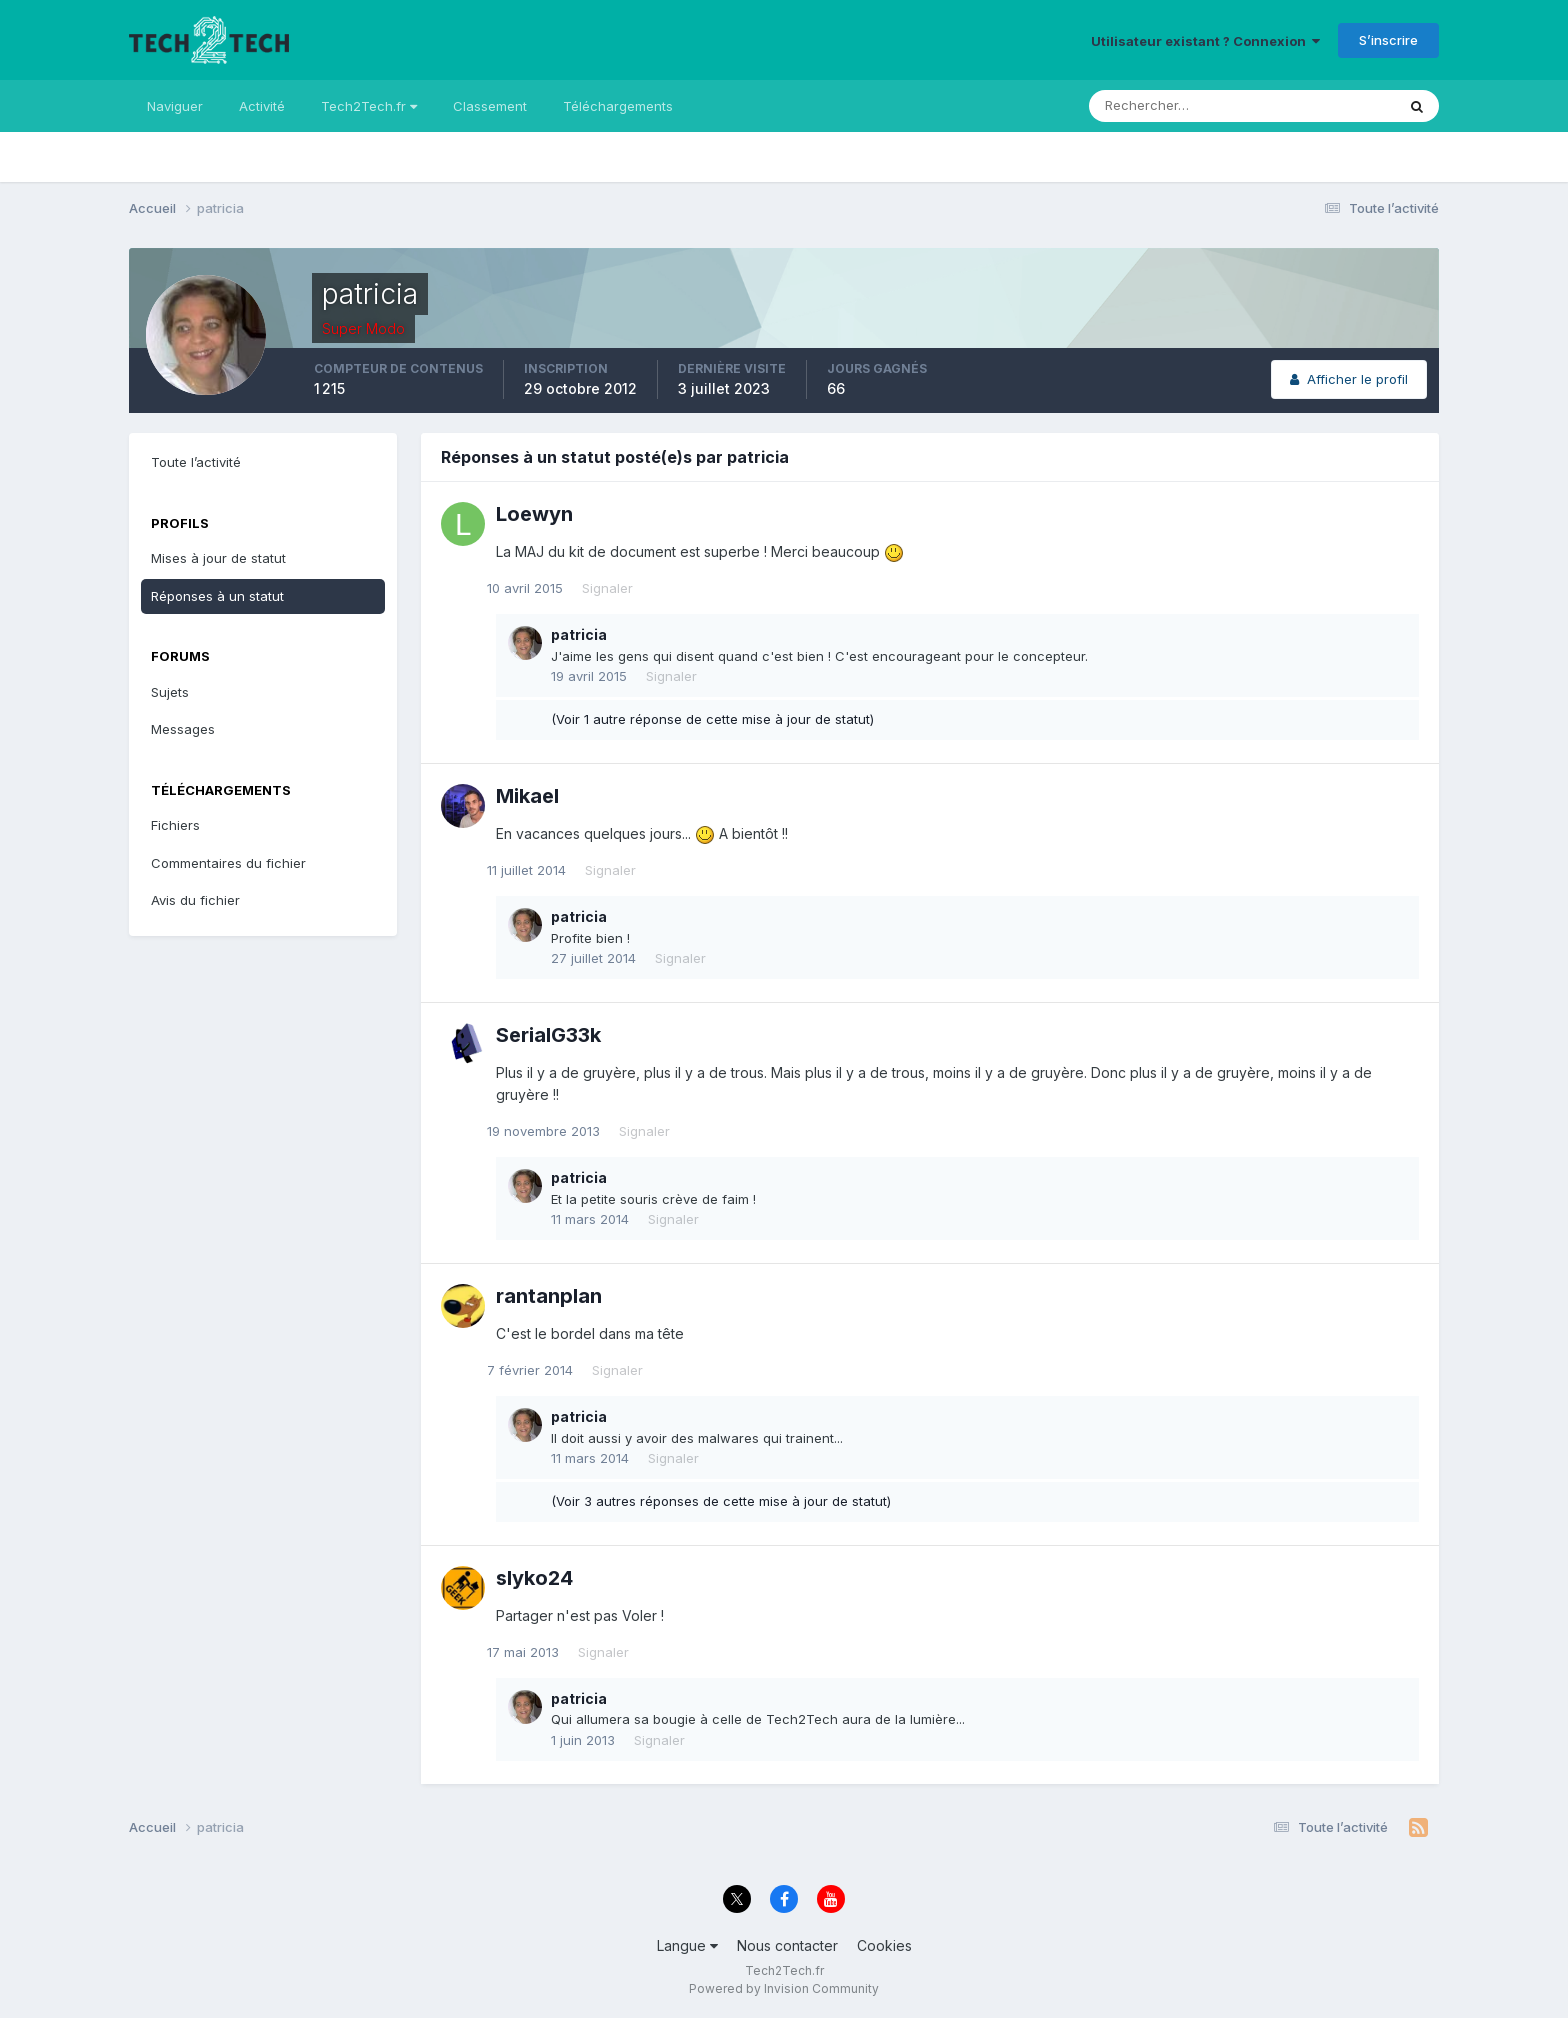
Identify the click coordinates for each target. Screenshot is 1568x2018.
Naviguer (175, 106)
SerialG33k (548, 1035)
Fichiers (175, 825)
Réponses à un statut (217, 596)
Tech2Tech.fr (369, 106)
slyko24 (534, 1578)
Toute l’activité (196, 462)
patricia (579, 634)
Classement (490, 106)
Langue (687, 1945)
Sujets (170, 692)
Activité (262, 106)
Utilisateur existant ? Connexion (1205, 41)
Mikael (527, 796)
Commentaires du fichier (228, 863)
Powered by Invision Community (784, 1988)
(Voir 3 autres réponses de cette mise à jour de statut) (721, 1501)
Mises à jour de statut (218, 558)
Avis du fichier (195, 900)
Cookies (884, 1945)
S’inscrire (1388, 40)
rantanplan (549, 1296)
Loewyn (534, 514)
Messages (183, 729)
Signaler (616, 588)
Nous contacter (787, 1945)
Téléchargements (618, 106)
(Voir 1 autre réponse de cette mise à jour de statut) (712, 719)
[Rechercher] (1159, 106)
